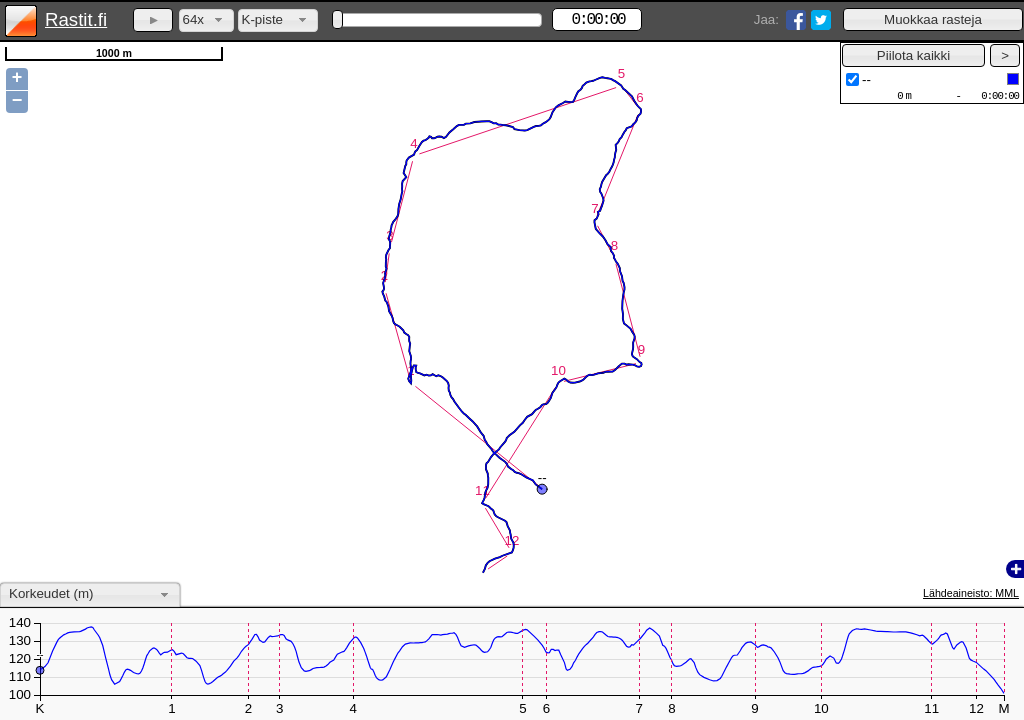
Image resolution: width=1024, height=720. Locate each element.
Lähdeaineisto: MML (971, 593)
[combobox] (206, 20)
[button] (933, 19)
